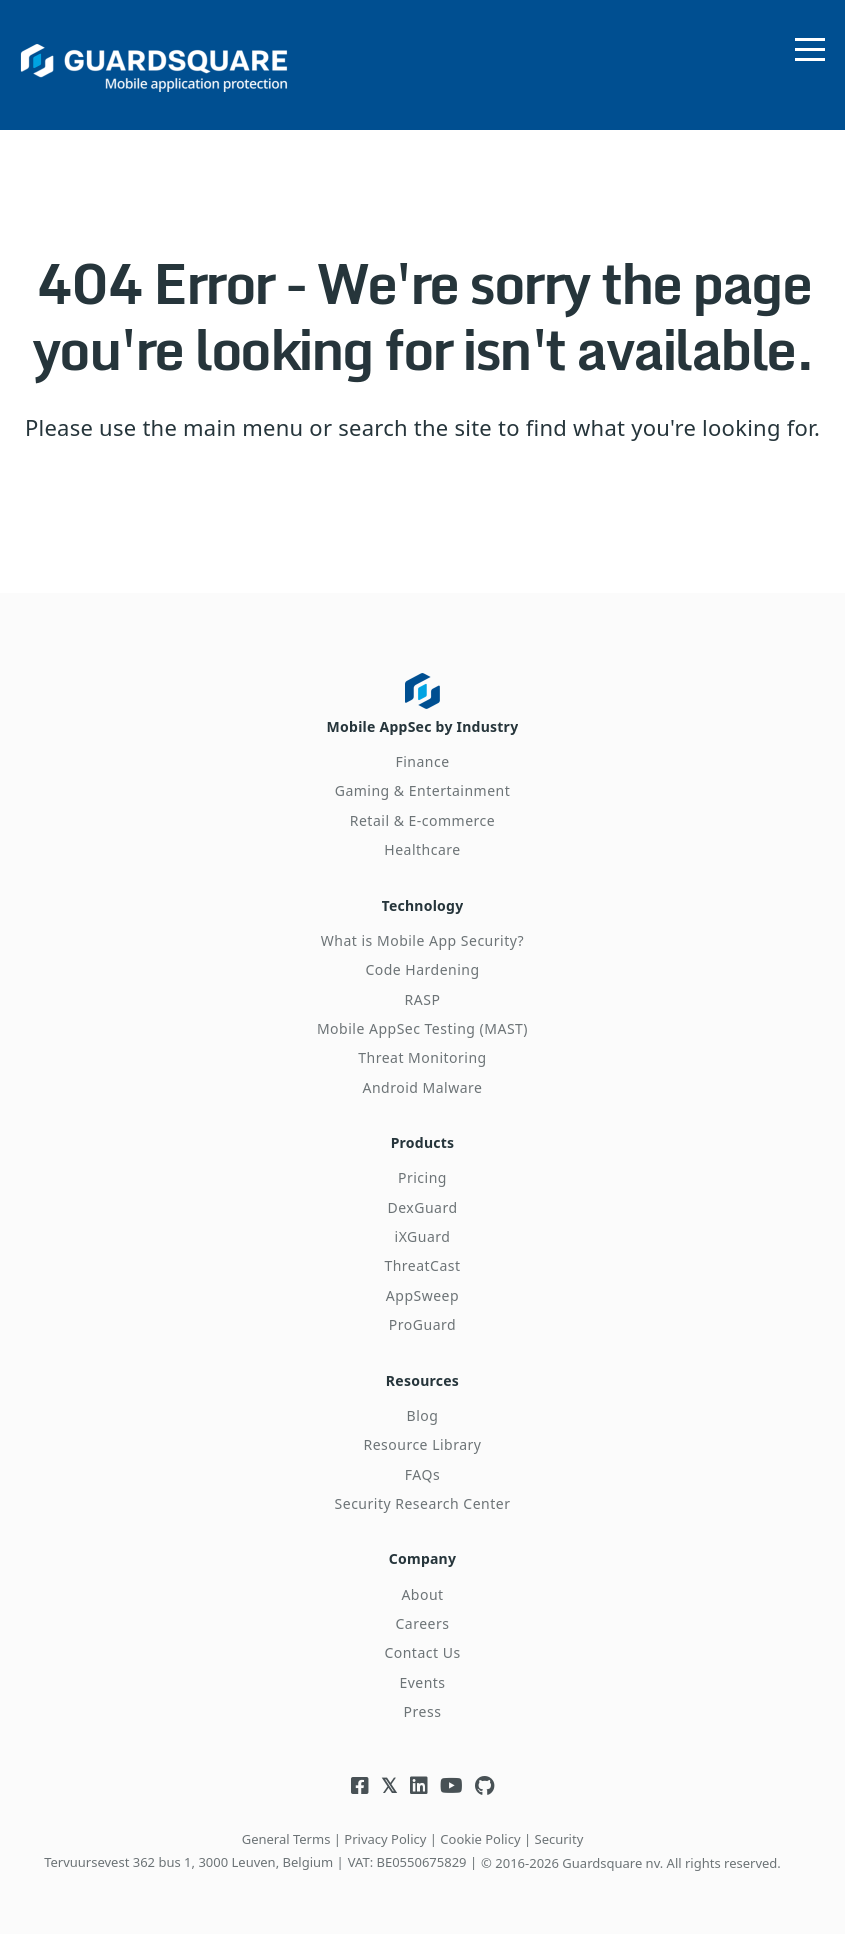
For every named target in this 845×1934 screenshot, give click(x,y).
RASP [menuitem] (423, 999)
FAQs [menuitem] (422, 1474)
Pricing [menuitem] (422, 1177)
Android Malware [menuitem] (423, 1087)
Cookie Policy (480, 1839)
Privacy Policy (385, 1839)
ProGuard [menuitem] (422, 1324)
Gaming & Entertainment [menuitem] (423, 790)
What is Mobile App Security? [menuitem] (422, 940)
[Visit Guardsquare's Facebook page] (360, 1785)
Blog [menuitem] (423, 1415)
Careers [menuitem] (423, 1623)
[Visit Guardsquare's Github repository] (484, 1785)
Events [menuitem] (422, 1682)
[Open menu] (810, 45)
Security (559, 1839)
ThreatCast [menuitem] (422, 1265)
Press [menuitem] (423, 1711)
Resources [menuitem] (422, 1380)
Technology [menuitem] (423, 905)
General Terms (286, 1839)
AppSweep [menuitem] (422, 1295)
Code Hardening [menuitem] (422, 969)
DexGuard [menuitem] (422, 1207)
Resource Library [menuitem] (422, 1444)
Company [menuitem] (422, 1558)
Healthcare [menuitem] (422, 849)
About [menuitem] (422, 1594)
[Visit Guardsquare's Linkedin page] (419, 1785)
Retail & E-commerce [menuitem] (422, 820)
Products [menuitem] (423, 1142)
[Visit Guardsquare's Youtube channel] (451, 1785)
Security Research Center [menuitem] (423, 1503)
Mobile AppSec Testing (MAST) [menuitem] (422, 1028)
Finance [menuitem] (422, 761)
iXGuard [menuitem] (423, 1236)
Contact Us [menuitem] (422, 1652)
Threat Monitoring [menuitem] (422, 1057)
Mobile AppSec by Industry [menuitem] (423, 726)
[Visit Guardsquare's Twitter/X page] (389, 1785)
